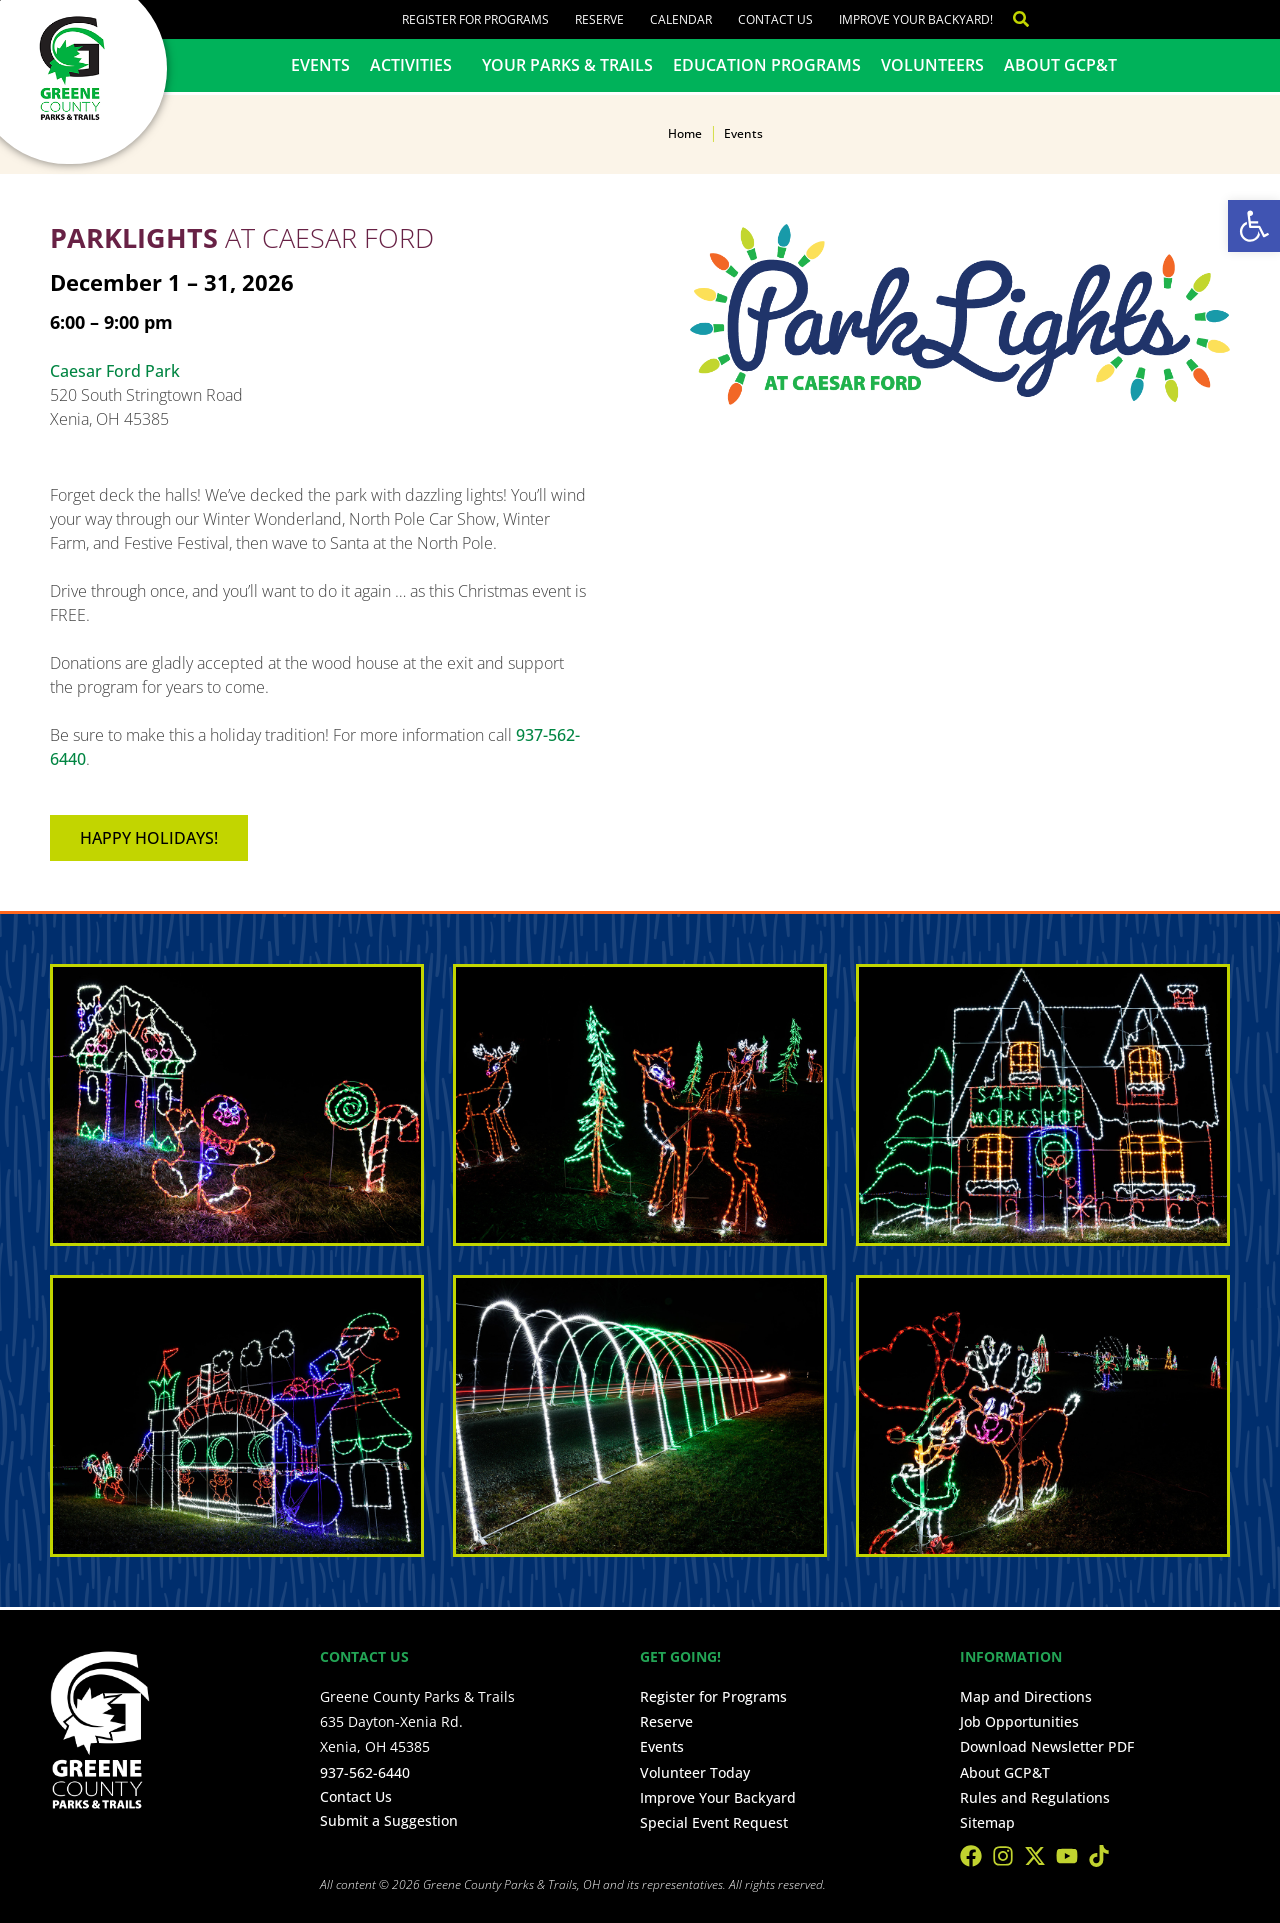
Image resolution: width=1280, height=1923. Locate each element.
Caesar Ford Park (115, 371)
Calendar (681, 19)
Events (320, 65)
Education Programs (767, 65)
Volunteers (932, 65)
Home (685, 133)
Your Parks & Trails (567, 65)
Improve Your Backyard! (916, 19)
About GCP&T (1060, 65)
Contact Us (775, 19)
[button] (1254, 226)
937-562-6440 (365, 1772)
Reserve (599, 19)
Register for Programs (475, 19)
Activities (416, 65)
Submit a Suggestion (389, 1820)
